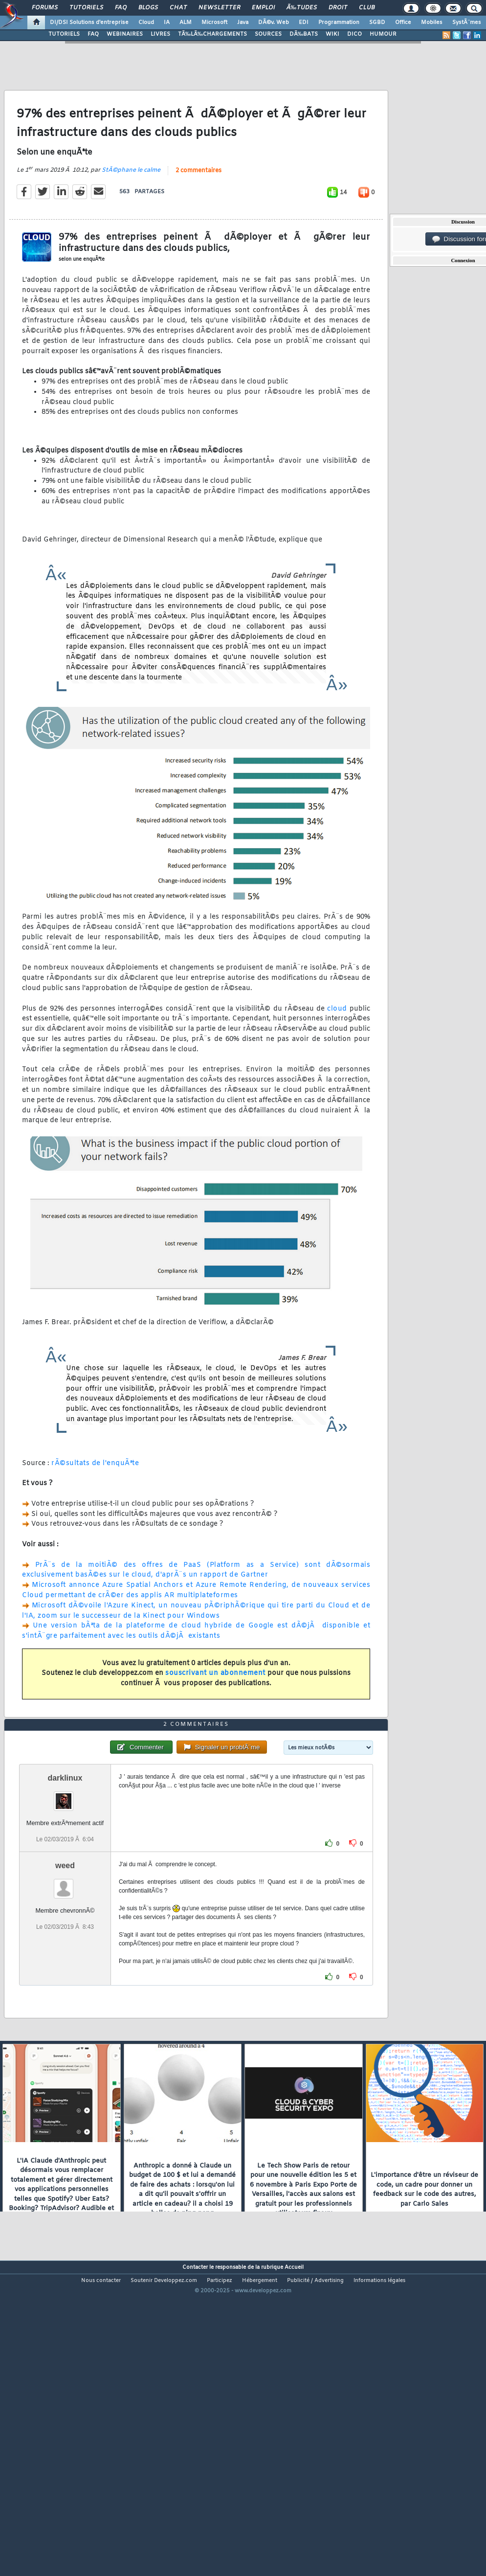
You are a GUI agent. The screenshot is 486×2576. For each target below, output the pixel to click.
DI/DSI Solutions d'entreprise (89, 22)
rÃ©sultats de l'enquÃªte (95, 1504)
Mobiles (431, 22)
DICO (354, 34)
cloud (337, 1049)
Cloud (146, 22)
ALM (185, 22)
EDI (304, 22)
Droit (338, 8)
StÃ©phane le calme (131, 211)
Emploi (263, 8)
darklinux (64, 1901)
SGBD (377, 22)
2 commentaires (198, 212)
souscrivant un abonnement (215, 1714)
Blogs (148, 8)
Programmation (338, 22)
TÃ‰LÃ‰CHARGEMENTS (212, 34)
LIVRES (160, 34)
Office (403, 22)
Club (367, 8)
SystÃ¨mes (466, 22)
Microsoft (214, 22)
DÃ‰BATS (303, 34)
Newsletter (219, 8)
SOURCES (268, 34)
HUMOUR (383, 34)
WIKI (332, 34)
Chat (178, 8)
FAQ (121, 8)
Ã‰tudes (302, 8)
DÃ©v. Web (273, 22)
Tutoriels (86, 8)
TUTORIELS (64, 34)
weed (65, 1988)
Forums (45, 8)
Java (242, 22)
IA (167, 22)
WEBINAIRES (125, 34)
